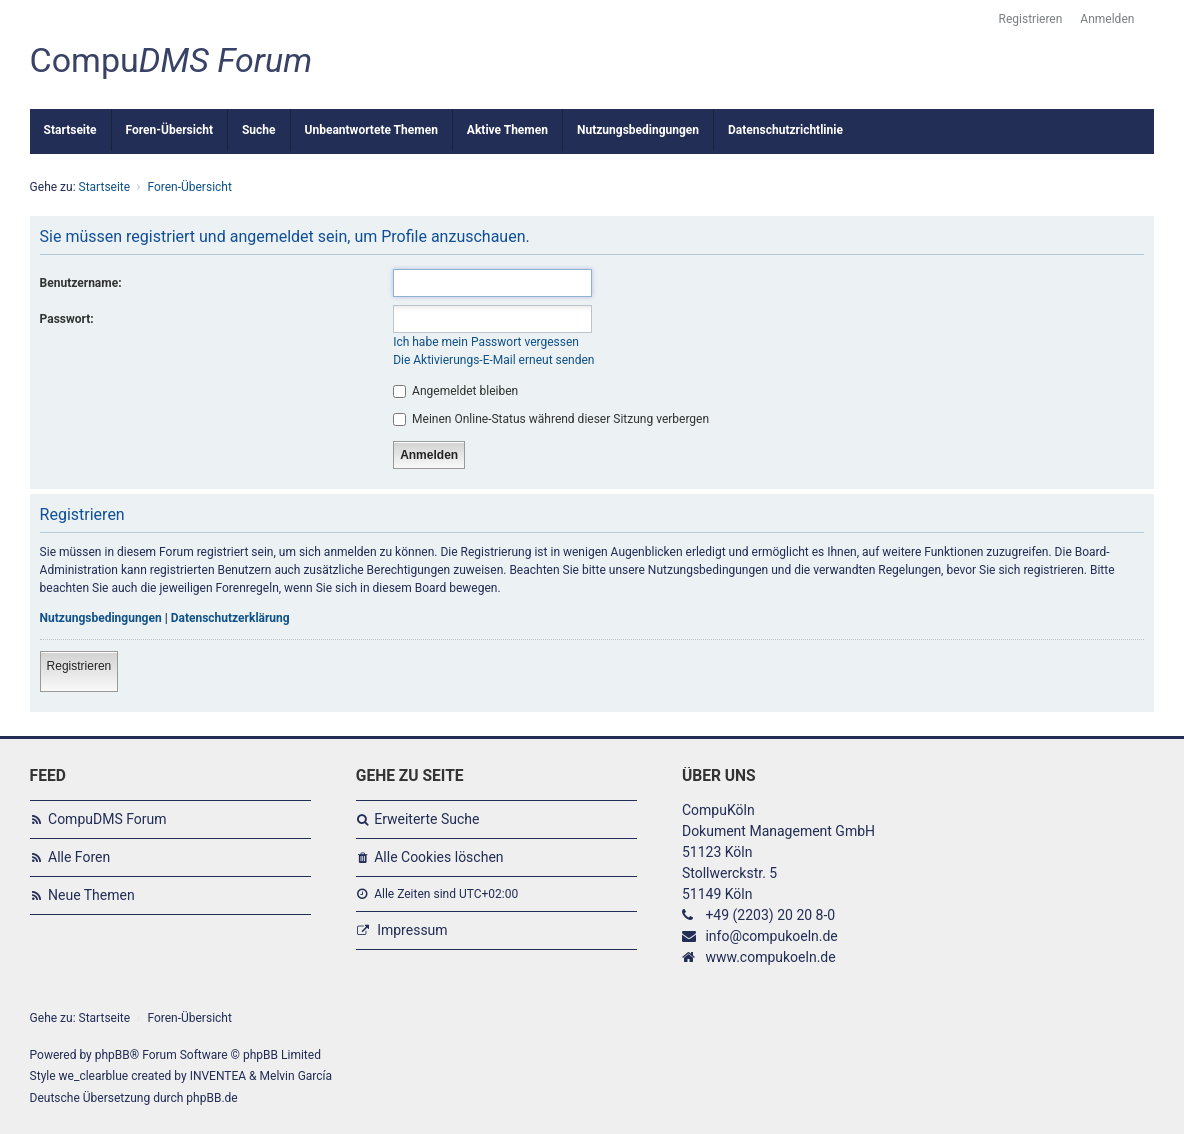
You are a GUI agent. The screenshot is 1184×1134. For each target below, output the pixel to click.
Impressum (412, 930)
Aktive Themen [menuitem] (507, 130)
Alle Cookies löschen (438, 857)
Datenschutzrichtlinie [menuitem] (785, 130)
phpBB (112, 1055)
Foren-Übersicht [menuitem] (169, 130)
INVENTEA (218, 1076)
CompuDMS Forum (107, 819)
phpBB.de (211, 1098)
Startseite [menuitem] (70, 130)
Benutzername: (81, 283)
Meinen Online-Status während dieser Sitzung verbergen (551, 419)
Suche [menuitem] (259, 130)
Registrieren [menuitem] (1031, 19)
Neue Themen (91, 895)
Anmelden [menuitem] (1107, 19)
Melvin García (296, 1076)
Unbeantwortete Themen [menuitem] (371, 130)
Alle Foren (79, 857)
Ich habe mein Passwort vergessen (486, 342)
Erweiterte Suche (426, 819)
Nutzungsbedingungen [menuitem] (638, 130)
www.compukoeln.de (770, 957)
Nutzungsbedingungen (101, 618)
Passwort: (67, 319)
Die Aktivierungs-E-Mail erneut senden (493, 360)
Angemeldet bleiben (455, 391)
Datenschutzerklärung (230, 618)
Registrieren (79, 666)
